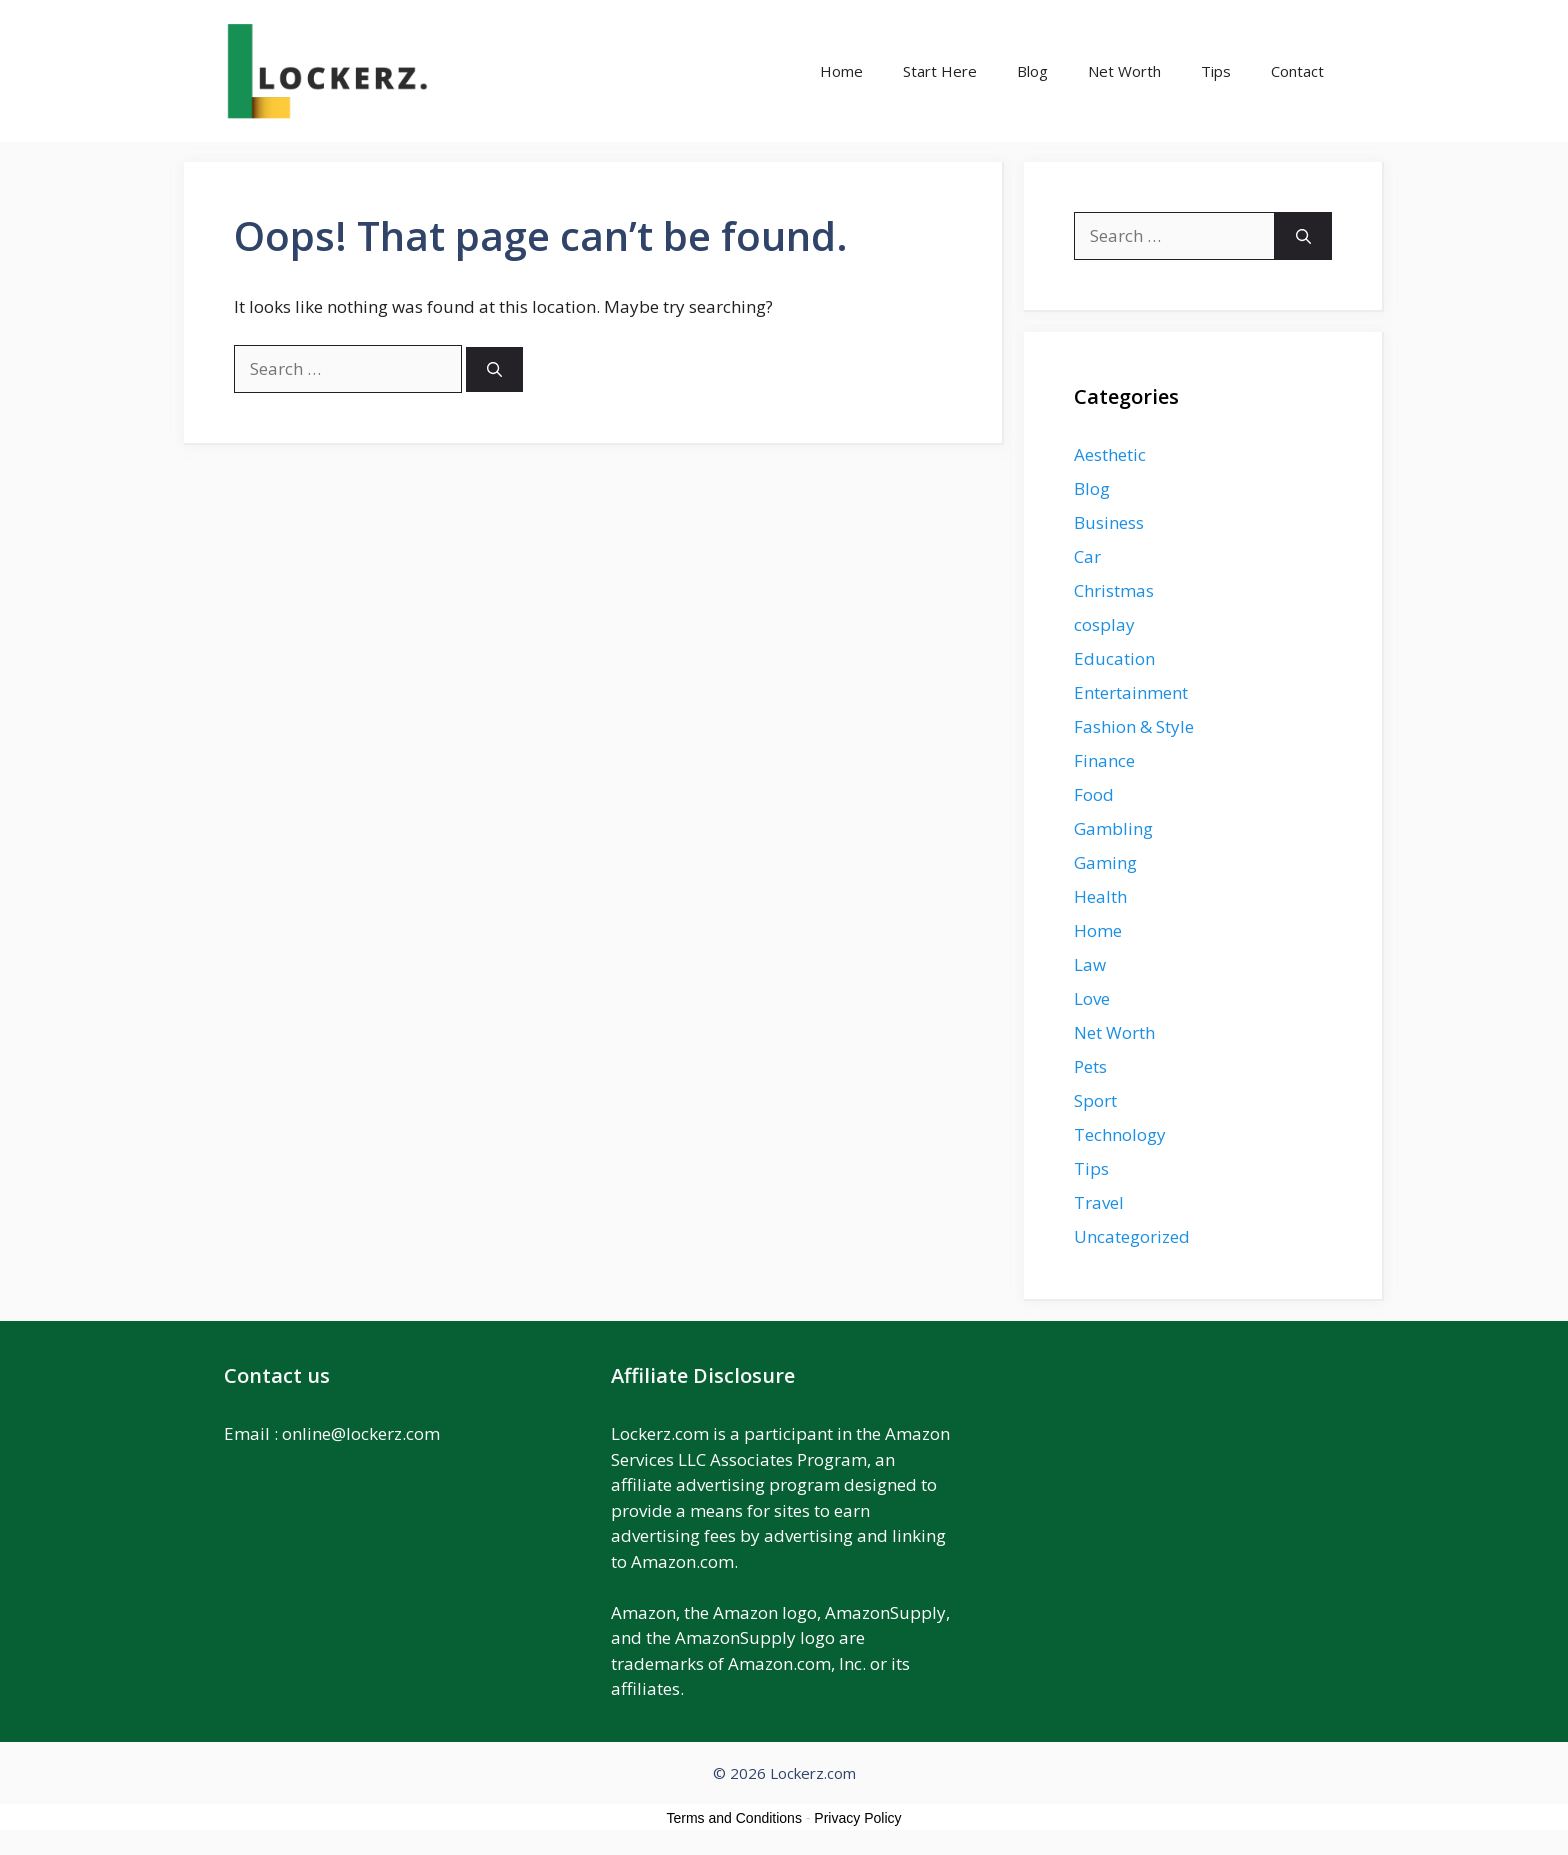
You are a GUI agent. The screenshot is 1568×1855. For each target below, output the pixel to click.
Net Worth (1124, 71)
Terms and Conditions (734, 1818)
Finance (1104, 760)
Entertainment (1131, 692)
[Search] (494, 369)
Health (1100, 896)
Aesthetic (1110, 454)
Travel (1099, 1202)
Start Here (940, 71)
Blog (1032, 71)
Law (1090, 964)
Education (1114, 658)
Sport (1095, 1100)
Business (1109, 522)
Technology (1120, 1134)
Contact (1297, 71)
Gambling (1113, 828)
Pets (1090, 1066)
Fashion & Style (1134, 726)
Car (1087, 556)
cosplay (1104, 624)
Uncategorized (1132, 1236)
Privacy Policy (857, 1818)
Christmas (1114, 590)
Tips (1216, 71)
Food (1094, 794)
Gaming (1105, 862)
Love (1092, 998)
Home (841, 71)
